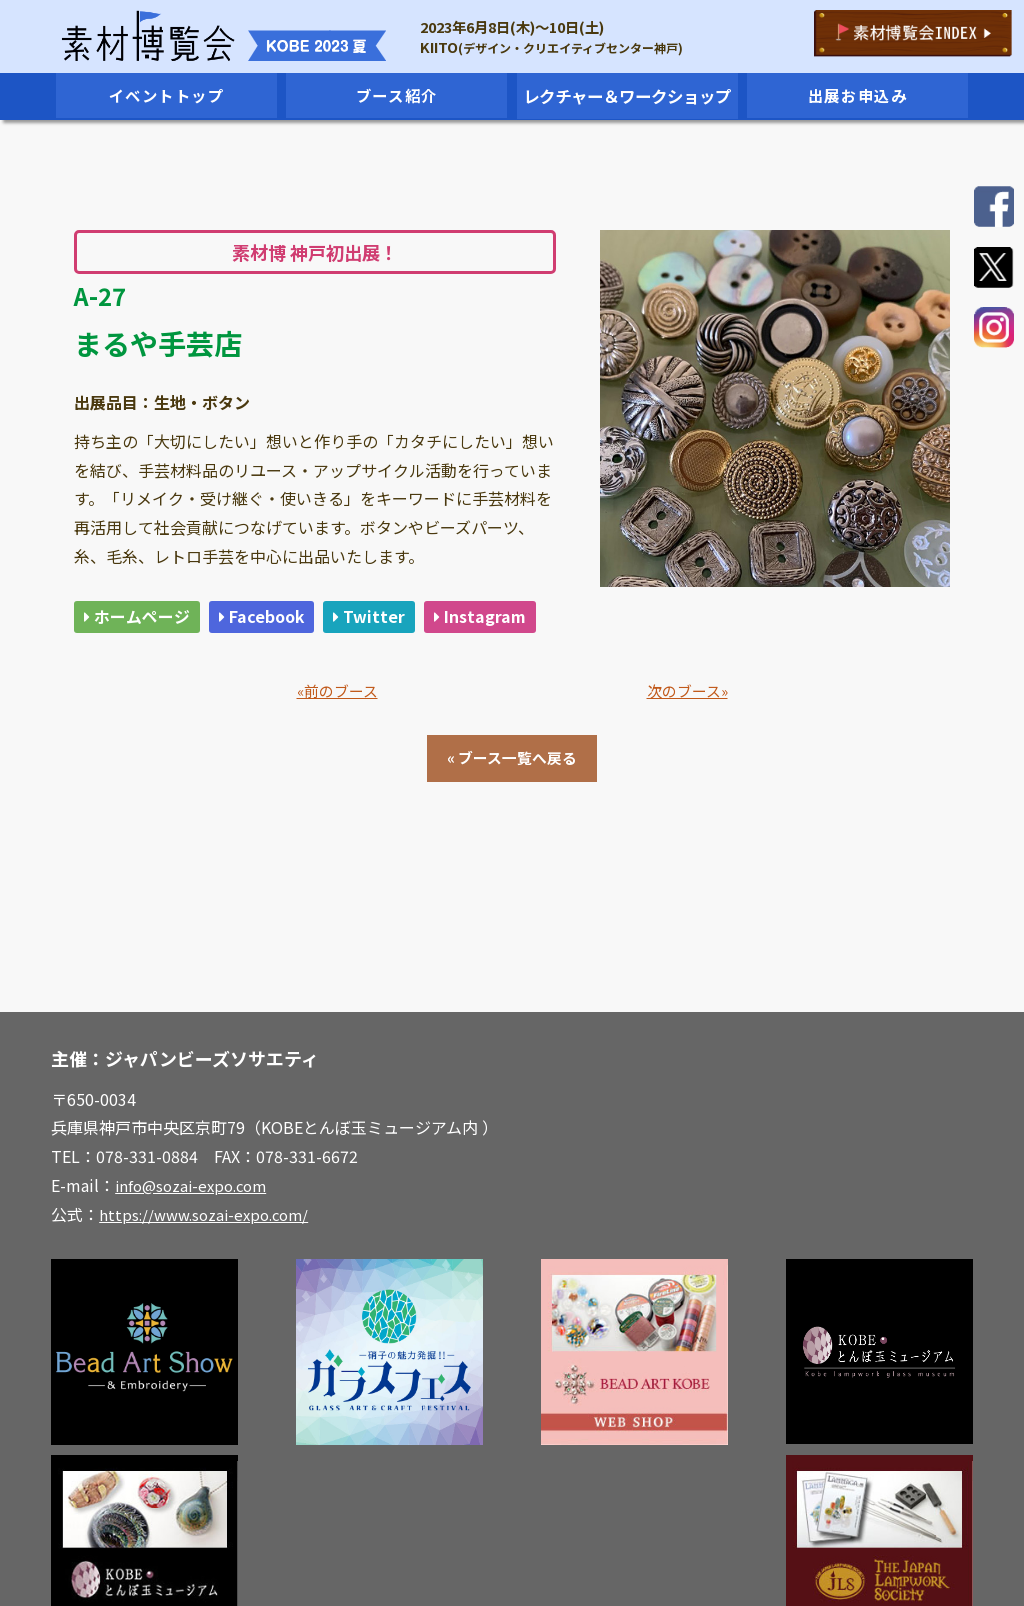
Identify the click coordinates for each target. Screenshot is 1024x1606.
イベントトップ (166, 96)
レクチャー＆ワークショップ (627, 96)
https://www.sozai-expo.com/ (210, 1262)
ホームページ (143, 618)
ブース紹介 (396, 96)
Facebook (277, 618)
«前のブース (337, 736)
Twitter (389, 618)
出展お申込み (858, 96)
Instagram (133, 658)
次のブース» (687, 736)
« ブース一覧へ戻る (512, 805)
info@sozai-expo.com (196, 1233)
